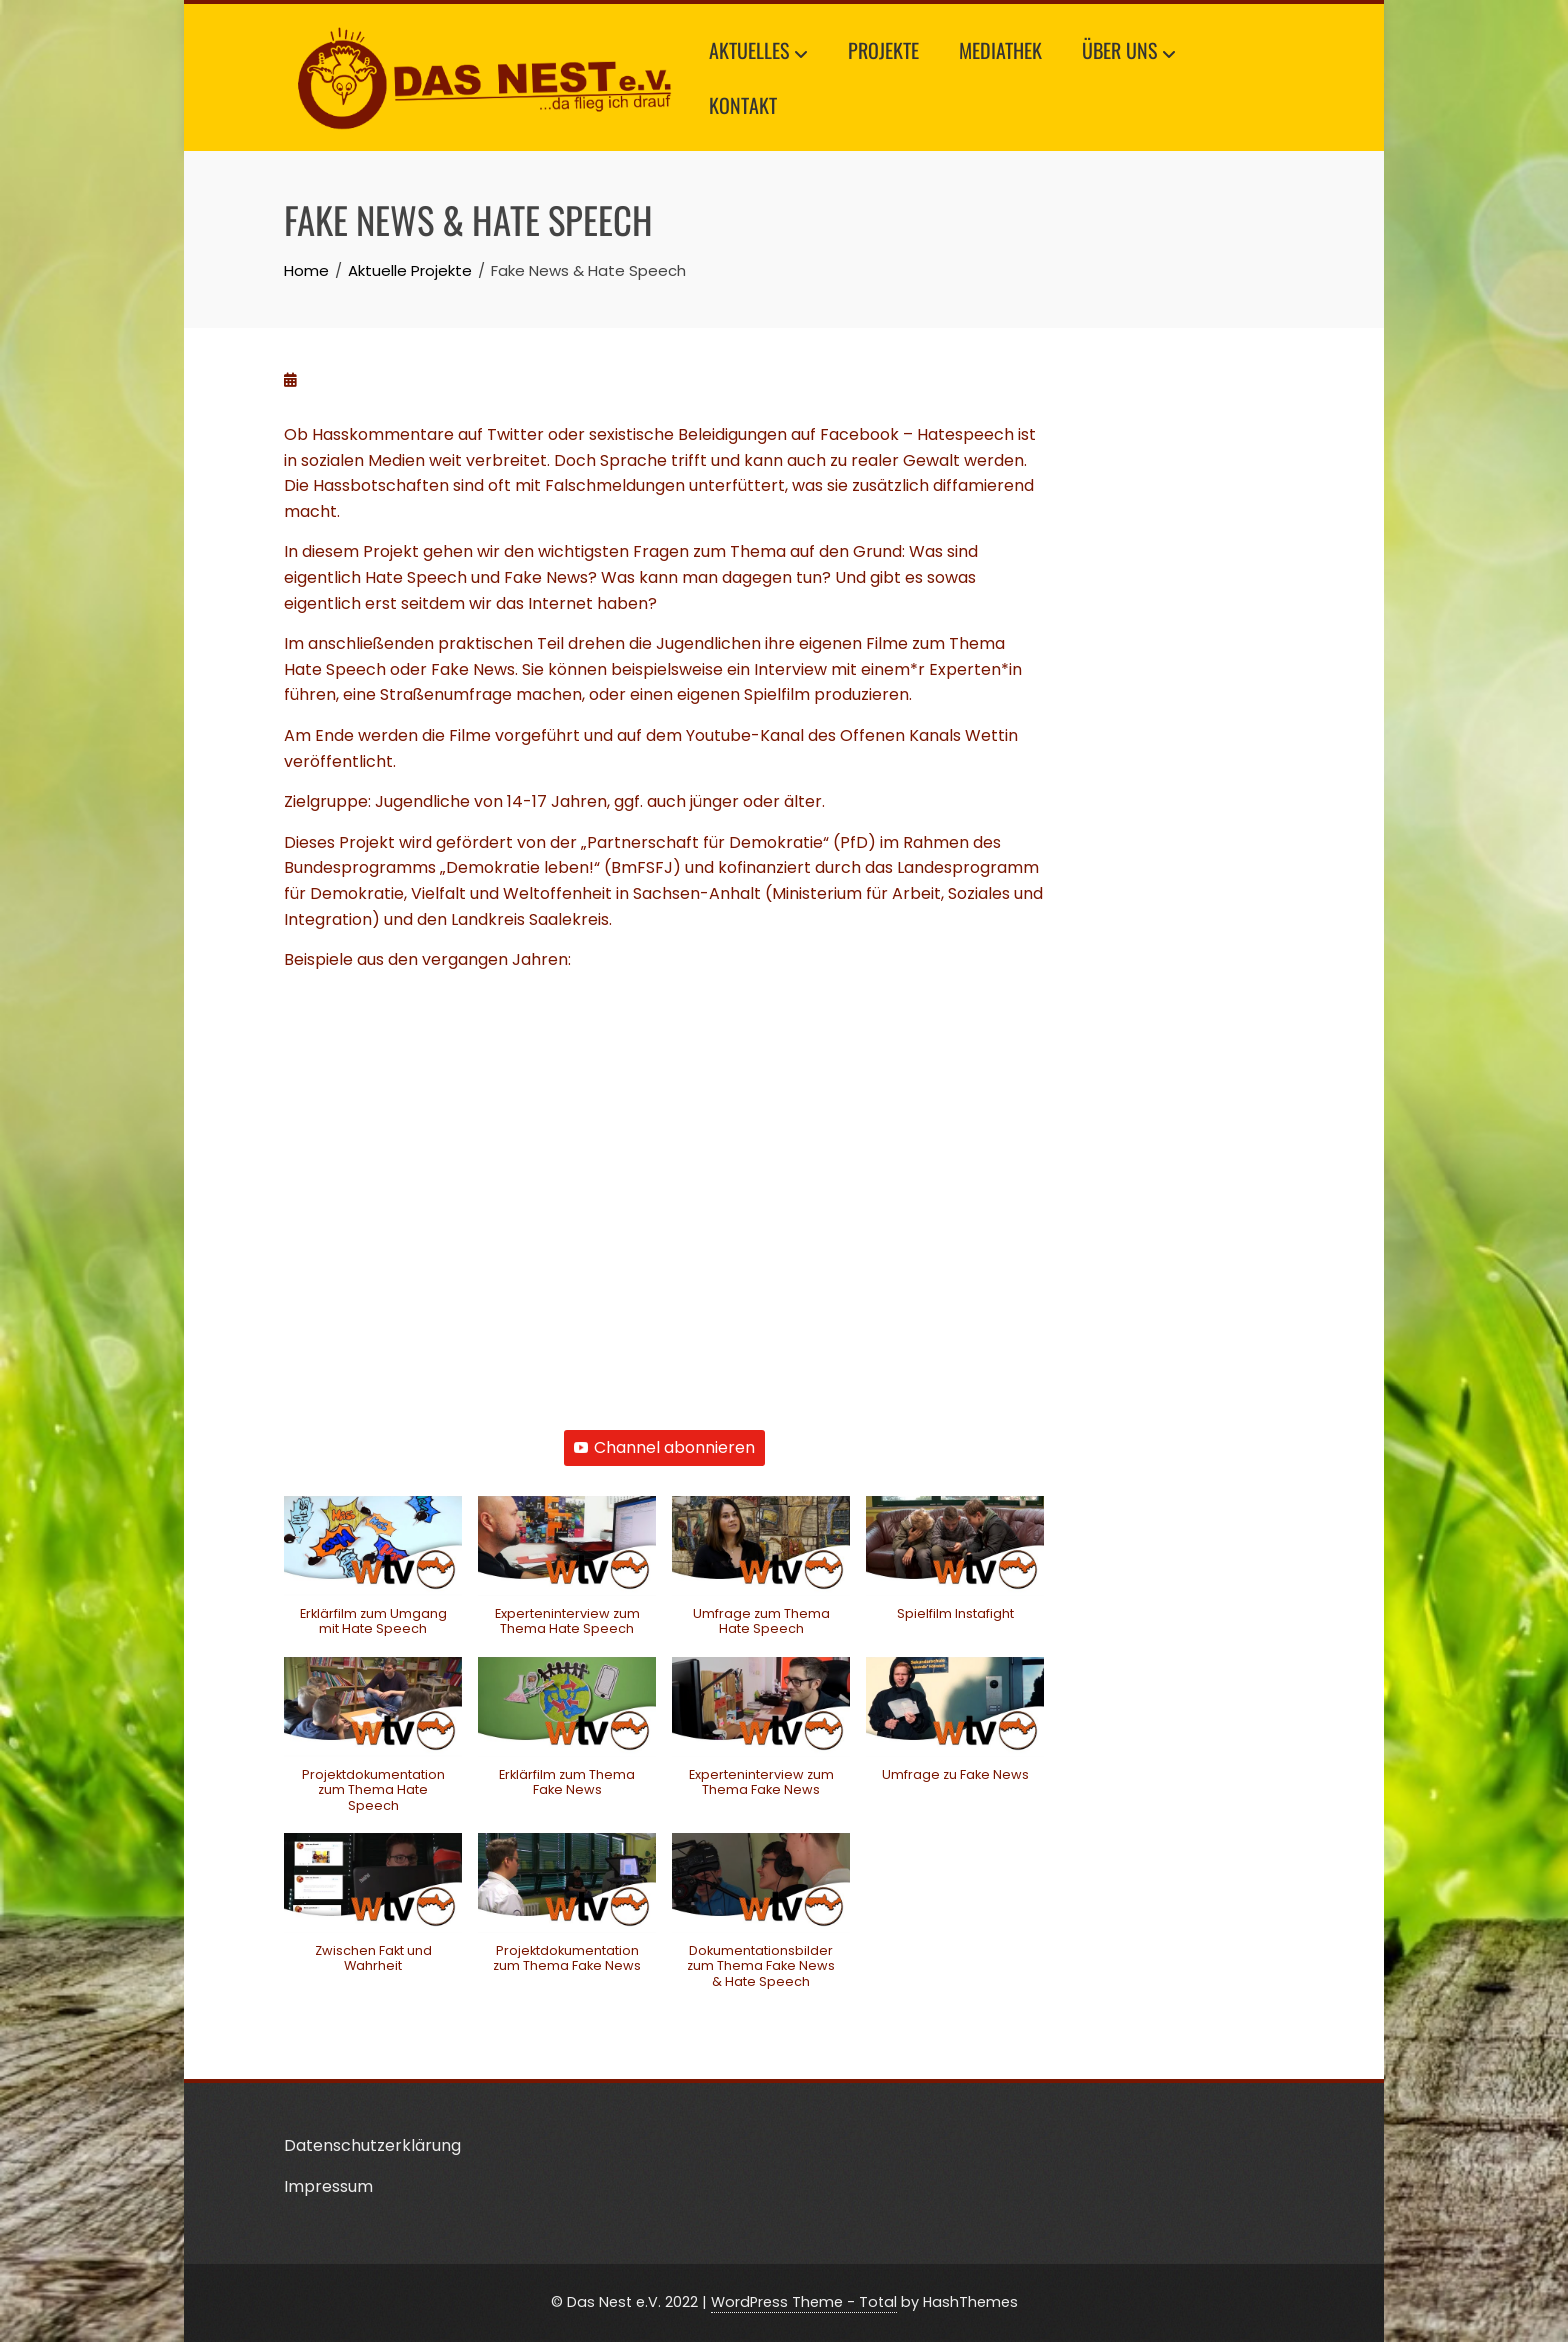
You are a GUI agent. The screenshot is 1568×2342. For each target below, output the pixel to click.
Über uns (1129, 53)
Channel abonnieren (664, 1447)
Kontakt (743, 105)
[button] (373, 1576)
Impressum (328, 2186)
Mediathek (1000, 50)
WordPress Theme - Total (804, 2302)
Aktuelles (758, 53)
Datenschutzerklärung (372, 2145)
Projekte (883, 50)
